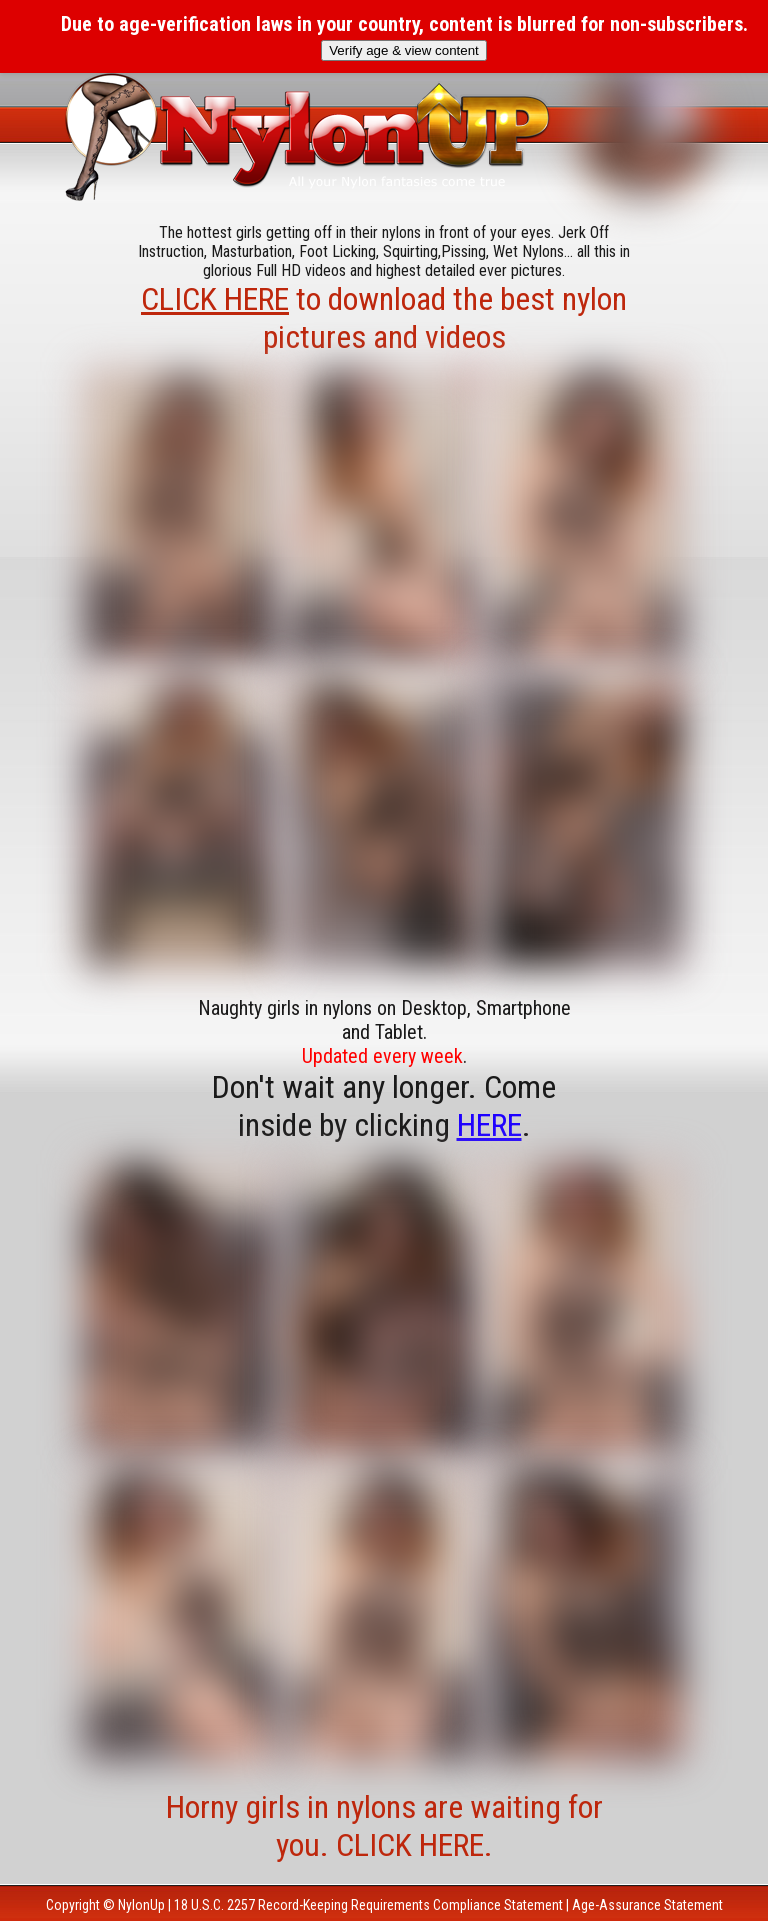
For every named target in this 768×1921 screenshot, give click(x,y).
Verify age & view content (404, 50)
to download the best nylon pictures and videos (384, 318)
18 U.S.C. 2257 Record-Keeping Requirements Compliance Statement (368, 1905)
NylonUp (141, 1905)
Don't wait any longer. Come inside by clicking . (384, 1106)
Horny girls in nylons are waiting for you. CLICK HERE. (384, 1826)
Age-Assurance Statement (647, 1905)
